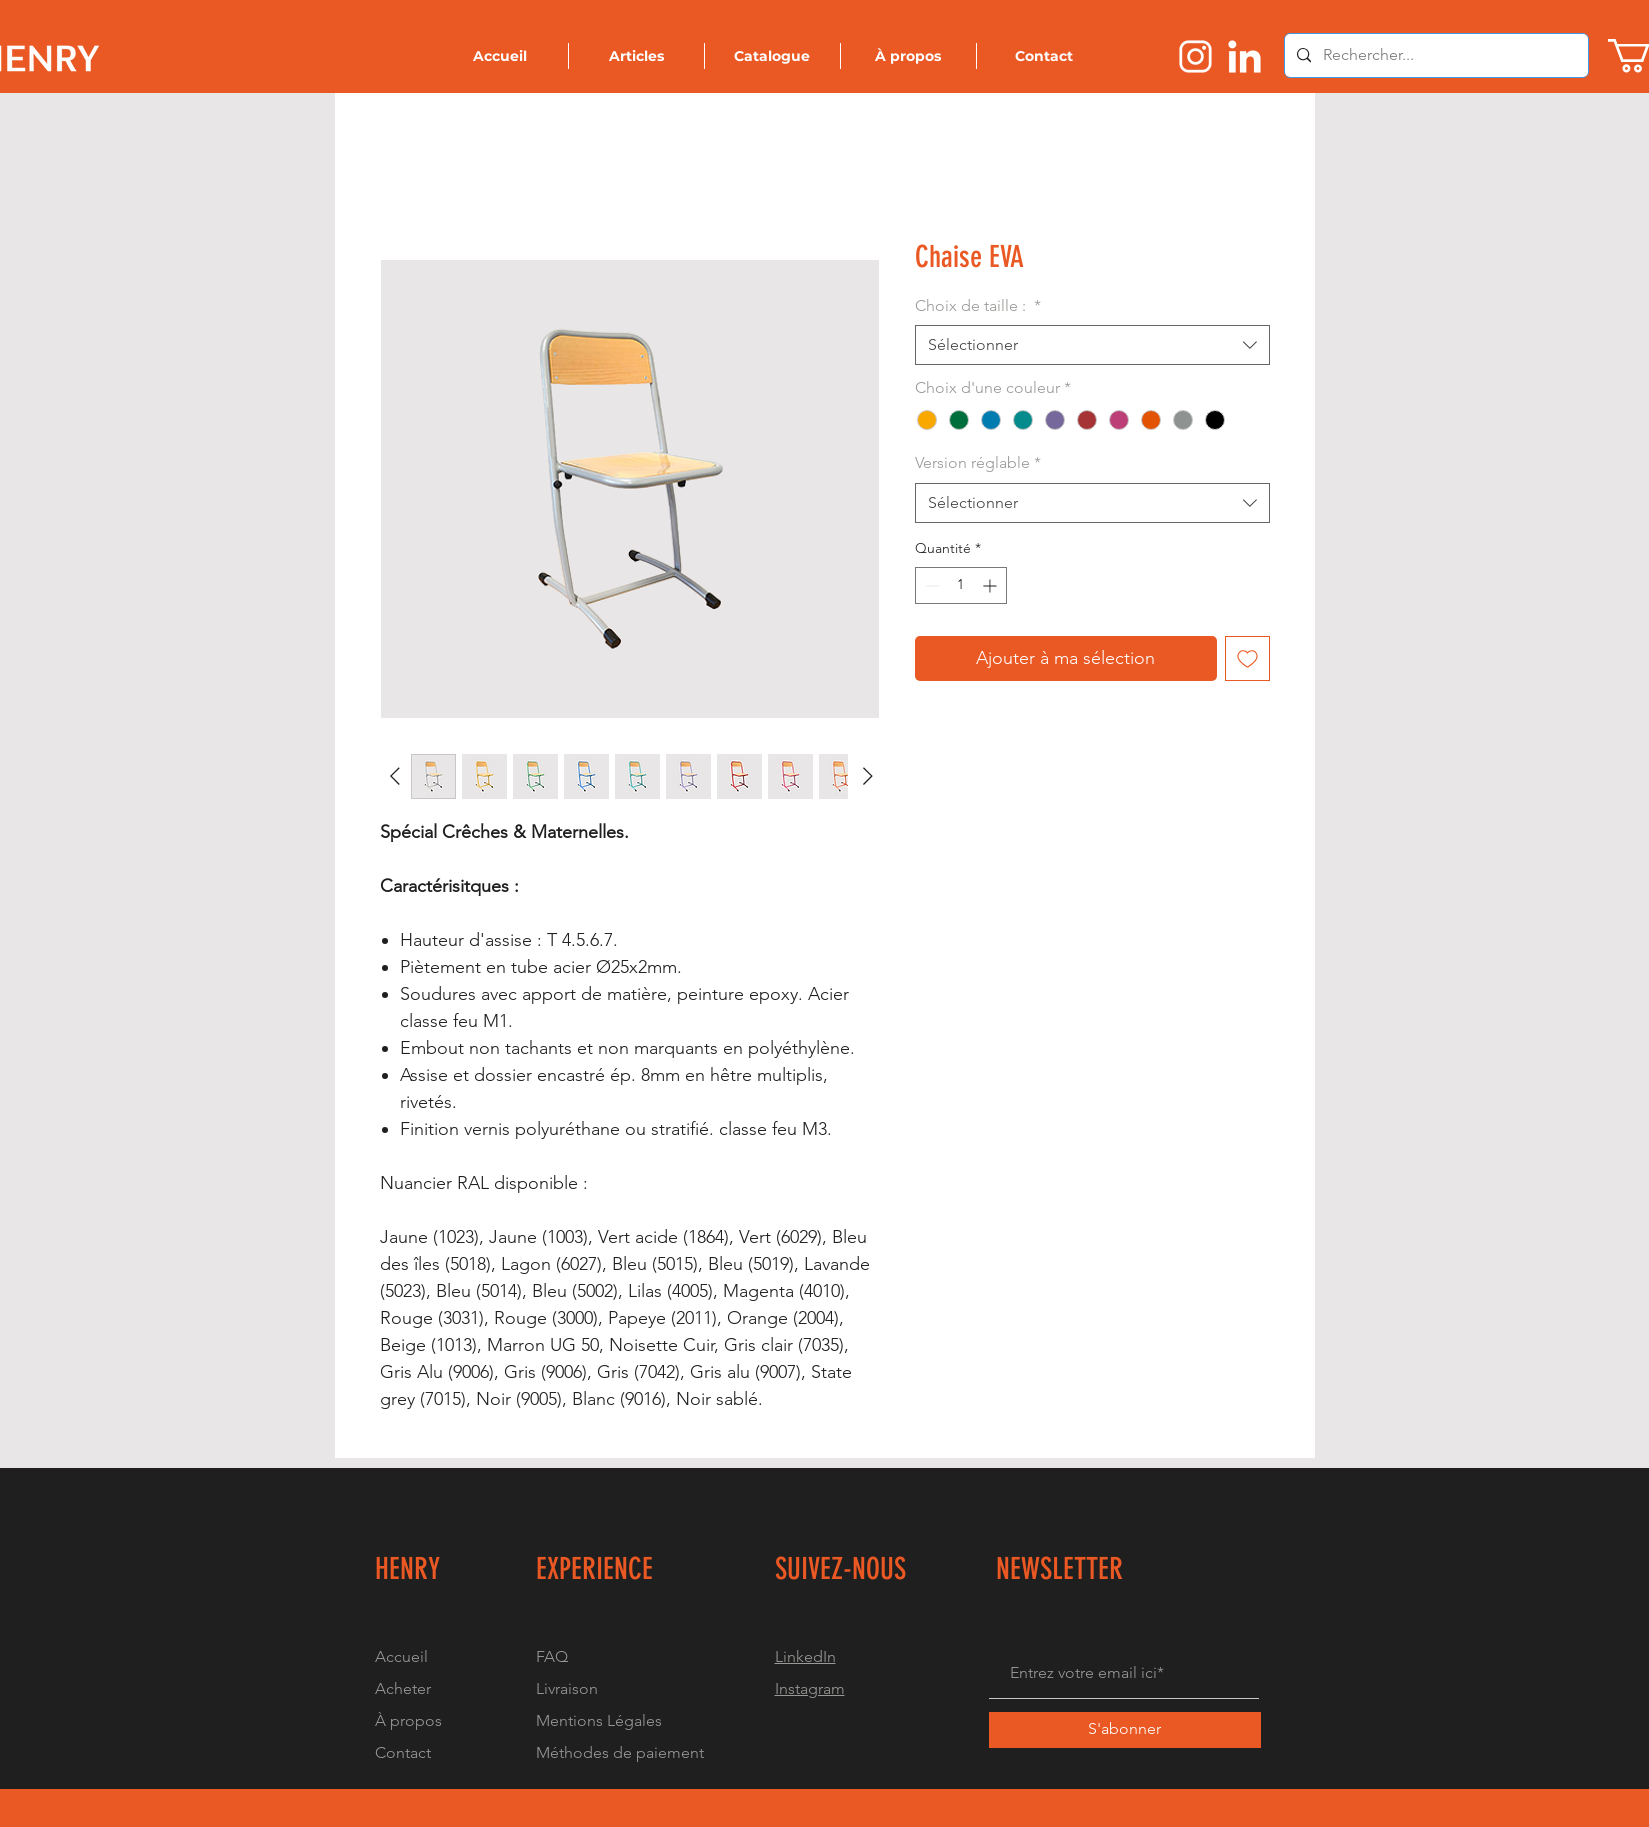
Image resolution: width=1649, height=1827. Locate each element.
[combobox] (1092, 345)
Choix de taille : (978, 305)
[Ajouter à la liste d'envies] (1247, 658)
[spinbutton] (961, 585)
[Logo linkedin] (1244, 56)
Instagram (810, 1688)
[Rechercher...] (1434, 55)
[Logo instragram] (1195, 56)
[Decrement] (930, 585)
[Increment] (991, 585)
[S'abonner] (1125, 1730)
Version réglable (978, 462)
